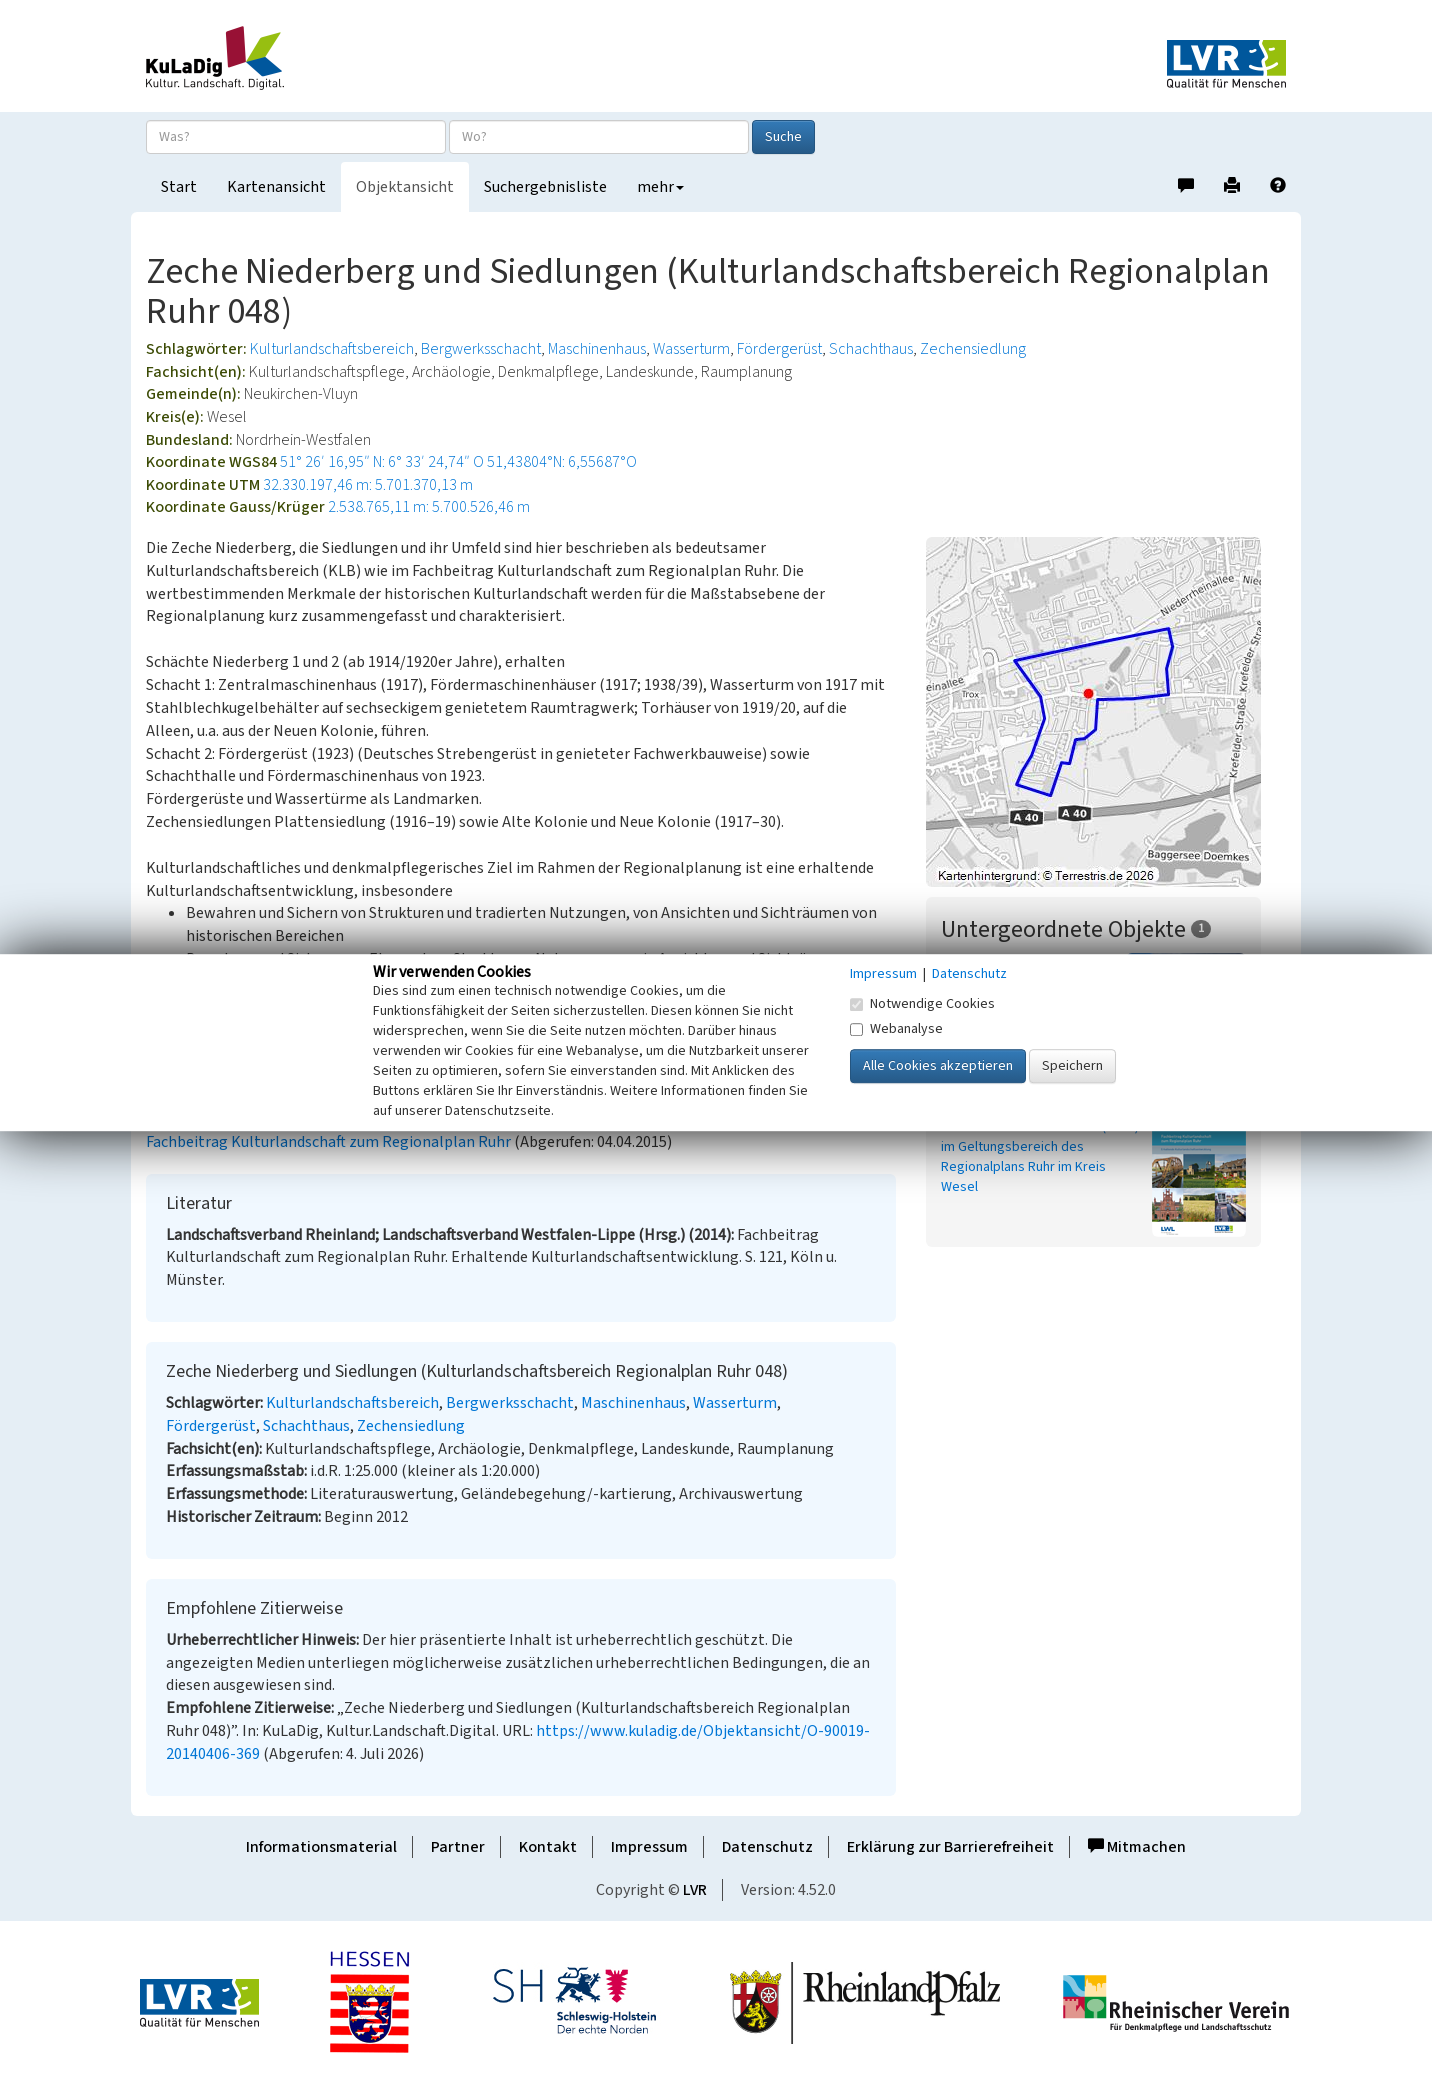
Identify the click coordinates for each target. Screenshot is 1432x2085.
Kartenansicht (276, 187)
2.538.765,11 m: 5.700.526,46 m (429, 507)
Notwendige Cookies (922, 1004)
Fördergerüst (779, 349)
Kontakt (548, 1847)
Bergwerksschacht (481, 349)
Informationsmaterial (321, 1847)
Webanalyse (896, 1029)
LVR (695, 1890)
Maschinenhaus (597, 349)
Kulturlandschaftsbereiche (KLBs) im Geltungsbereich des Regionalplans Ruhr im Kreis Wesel (1040, 1157)
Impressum (649, 1847)
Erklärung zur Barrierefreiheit (950, 1847)
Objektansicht (405, 187)
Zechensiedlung (973, 349)
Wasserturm (691, 349)
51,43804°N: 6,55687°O (562, 462)
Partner (458, 1847)
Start (179, 187)
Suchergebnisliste (545, 187)
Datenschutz (767, 1847)
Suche (783, 137)
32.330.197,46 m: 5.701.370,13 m (368, 485)
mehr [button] (660, 187)
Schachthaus (871, 349)
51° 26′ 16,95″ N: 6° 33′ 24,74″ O (382, 462)
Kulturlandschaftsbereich (332, 349)
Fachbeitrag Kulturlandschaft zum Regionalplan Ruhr (328, 1142)
